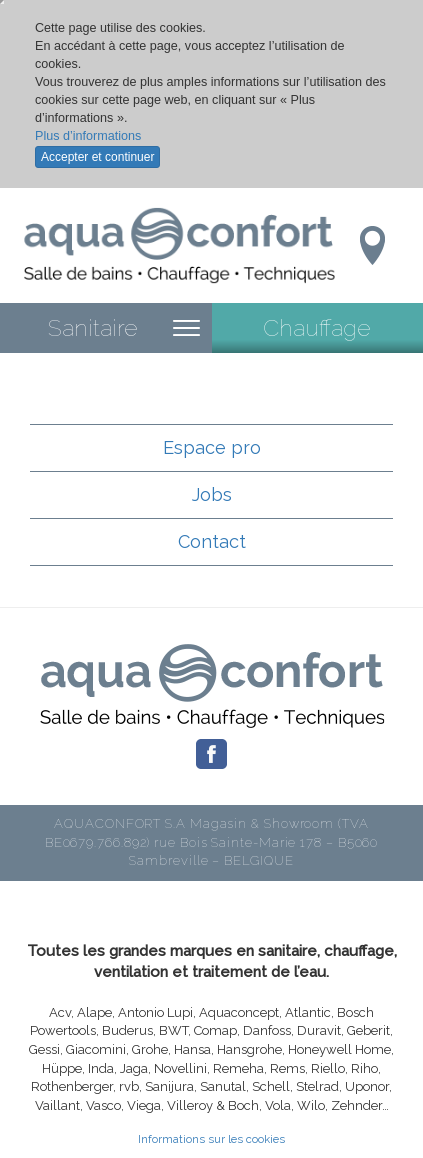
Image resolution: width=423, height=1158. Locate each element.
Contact (212, 541)
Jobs (212, 494)
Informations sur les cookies (211, 1139)
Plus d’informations (88, 136)
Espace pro (212, 447)
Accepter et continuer (97, 157)
